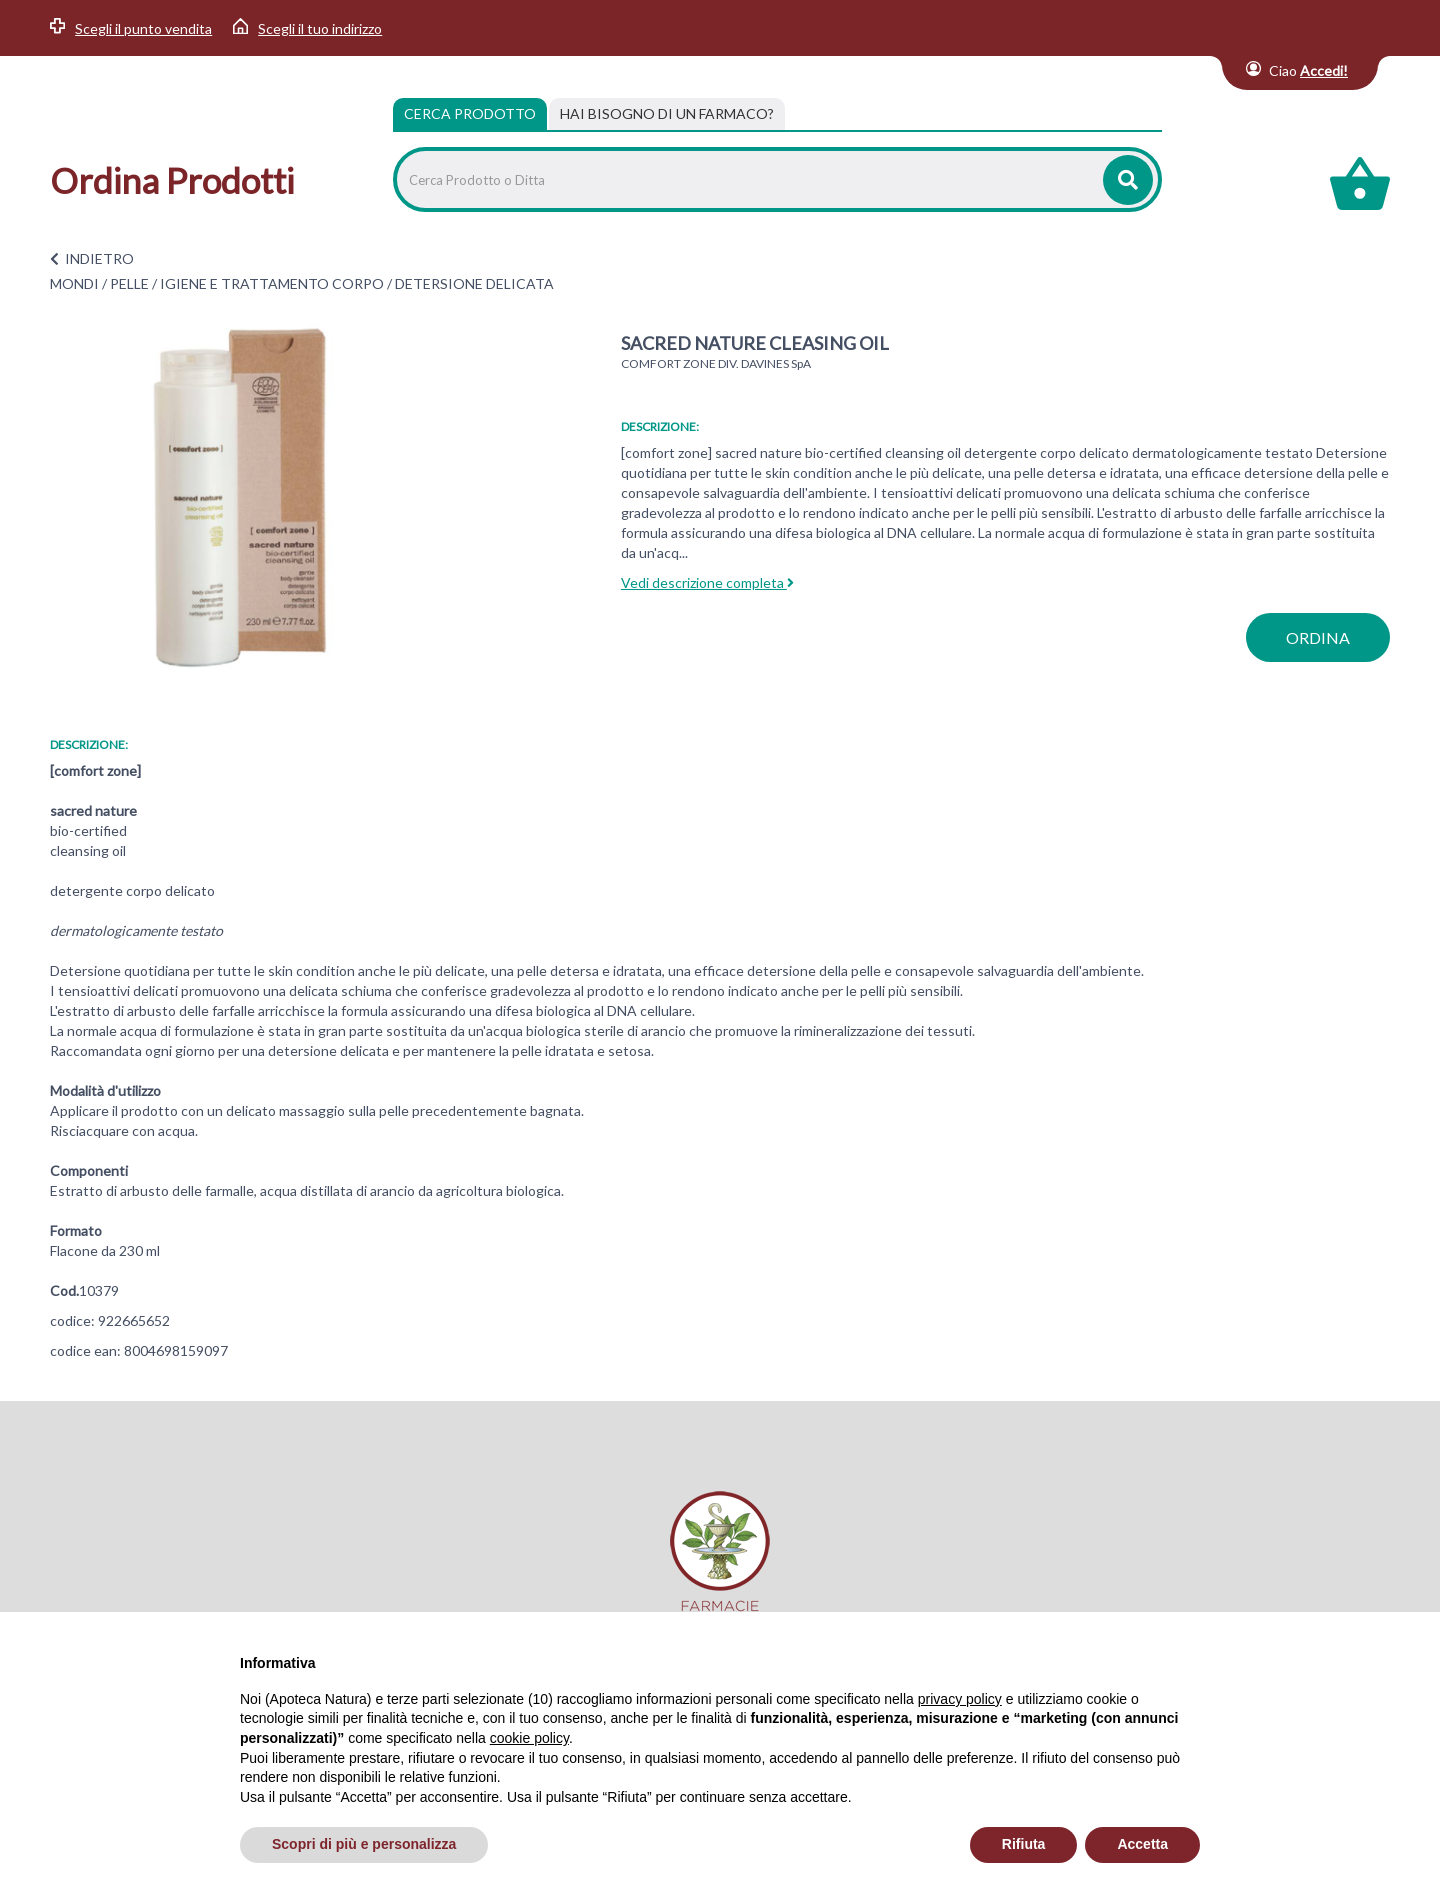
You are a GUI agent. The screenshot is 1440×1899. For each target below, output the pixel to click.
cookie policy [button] (529, 1738)
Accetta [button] (1142, 1844)
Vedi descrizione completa (707, 582)
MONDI (74, 283)
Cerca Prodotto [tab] (470, 113)
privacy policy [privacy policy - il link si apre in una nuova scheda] (960, 1699)
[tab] (667, 114)
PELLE (129, 283)
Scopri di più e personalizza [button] (364, 1844)
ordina (1318, 637)
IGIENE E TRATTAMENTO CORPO (272, 283)
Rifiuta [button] (1024, 1844)
